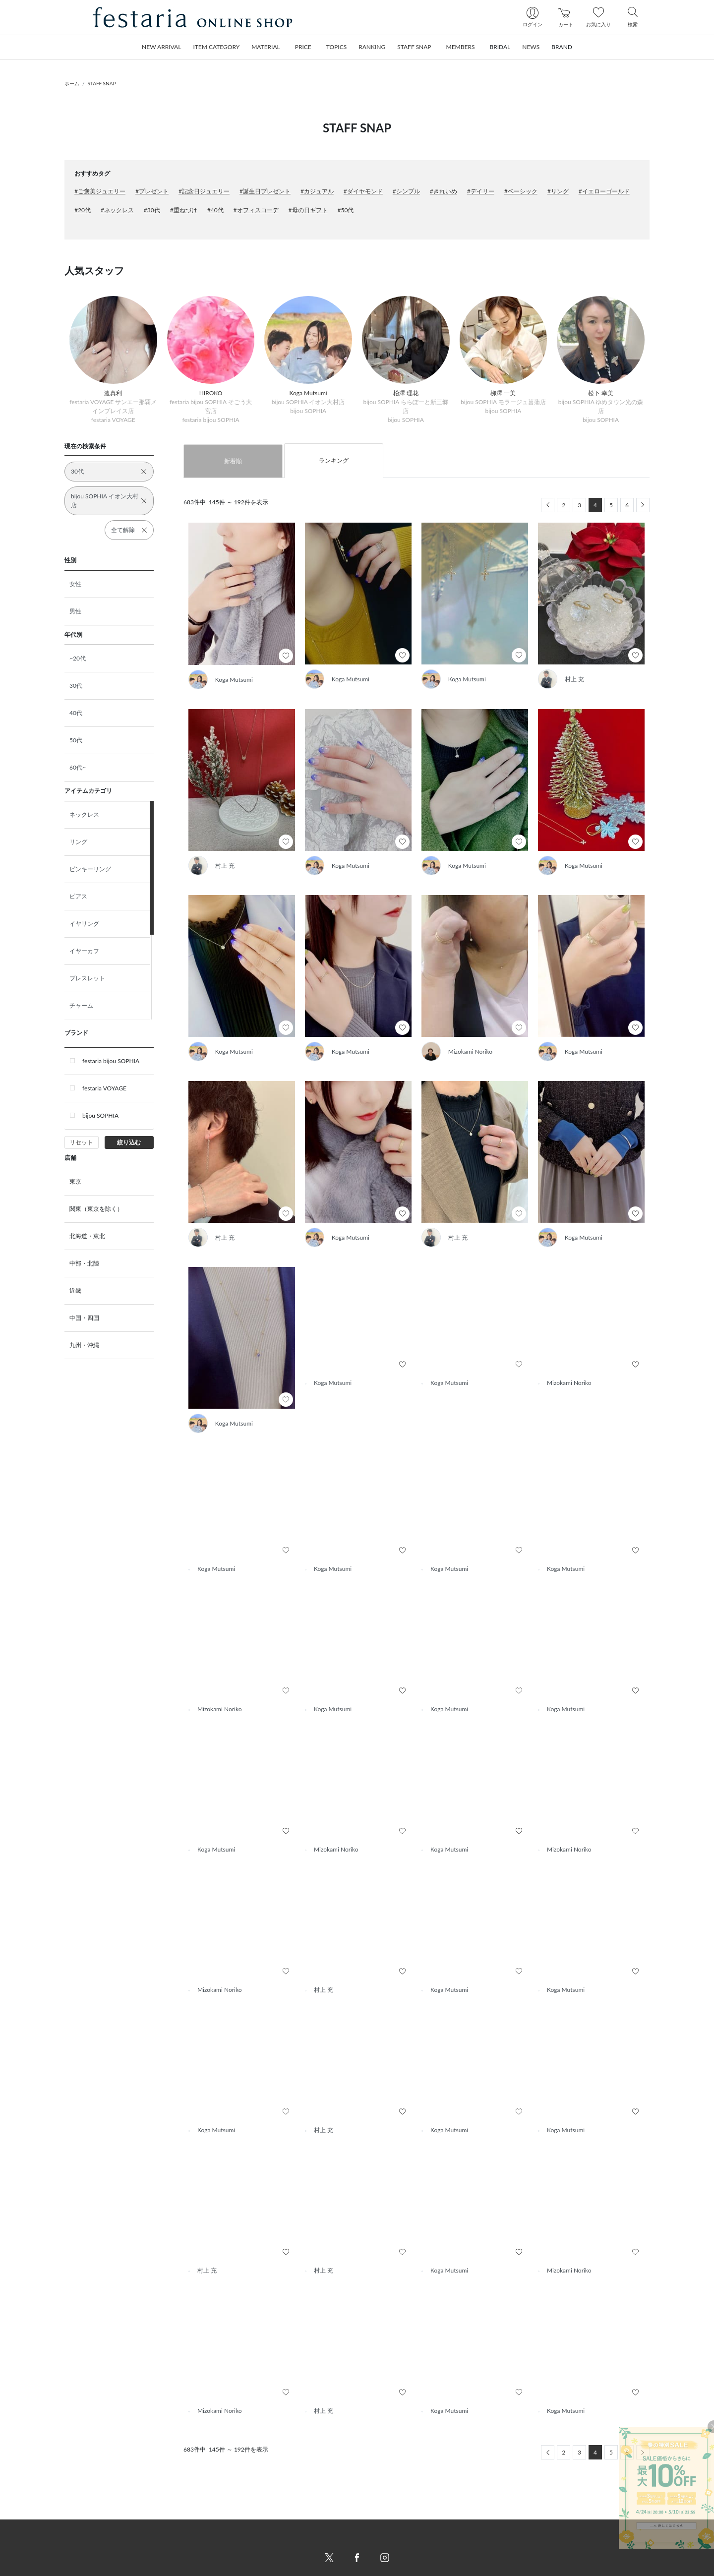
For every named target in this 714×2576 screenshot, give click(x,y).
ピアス (78, 896)
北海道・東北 (87, 1236)
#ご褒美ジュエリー (99, 191)
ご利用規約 (380, 2539)
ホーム (71, 83)
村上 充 (574, 679)
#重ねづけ (183, 210)
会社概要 (377, 2515)
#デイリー (480, 191)
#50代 (346, 210)
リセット (81, 1142)
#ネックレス (117, 210)
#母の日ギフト (308, 210)
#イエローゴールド (604, 191)
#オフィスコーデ (256, 210)
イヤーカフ (84, 951)
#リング (558, 191)
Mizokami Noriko (470, 1051)
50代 (75, 740)
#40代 (215, 210)
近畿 (75, 1290)
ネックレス (84, 814)
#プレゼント (152, 191)
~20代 (77, 658)
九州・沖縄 (84, 1345)
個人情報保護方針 (389, 2551)
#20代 (82, 210)
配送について (282, 2551)
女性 (75, 584)
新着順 (233, 461)
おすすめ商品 (181, 2539)
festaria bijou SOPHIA (110, 1061)
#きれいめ (443, 191)
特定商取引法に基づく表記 (400, 2527)
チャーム (81, 1005)
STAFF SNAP (102, 83)
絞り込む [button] (129, 1142)
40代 (75, 713)
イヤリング (84, 923)
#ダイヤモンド (363, 191)
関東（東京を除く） (96, 1208)
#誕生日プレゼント (265, 191)
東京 (75, 1181)
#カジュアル (317, 191)
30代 (75, 685)
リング (78, 841)
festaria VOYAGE (104, 1088)
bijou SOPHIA (100, 1115)
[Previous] (547, 505)
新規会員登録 (483, 2515)
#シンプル (406, 191)
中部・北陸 (84, 1263)
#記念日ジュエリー (204, 191)
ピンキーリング (90, 869)
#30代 (152, 210)
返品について (282, 2563)
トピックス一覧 (184, 2563)
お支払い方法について (294, 2539)
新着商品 (175, 2515)
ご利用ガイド (282, 2515)
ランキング (334, 460)
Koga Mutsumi (234, 679)
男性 (75, 611)
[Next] (643, 505)
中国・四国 (84, 1317)
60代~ (77, 767)
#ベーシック (520, 191)
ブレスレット (87, 978)
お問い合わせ (282, 2527)
